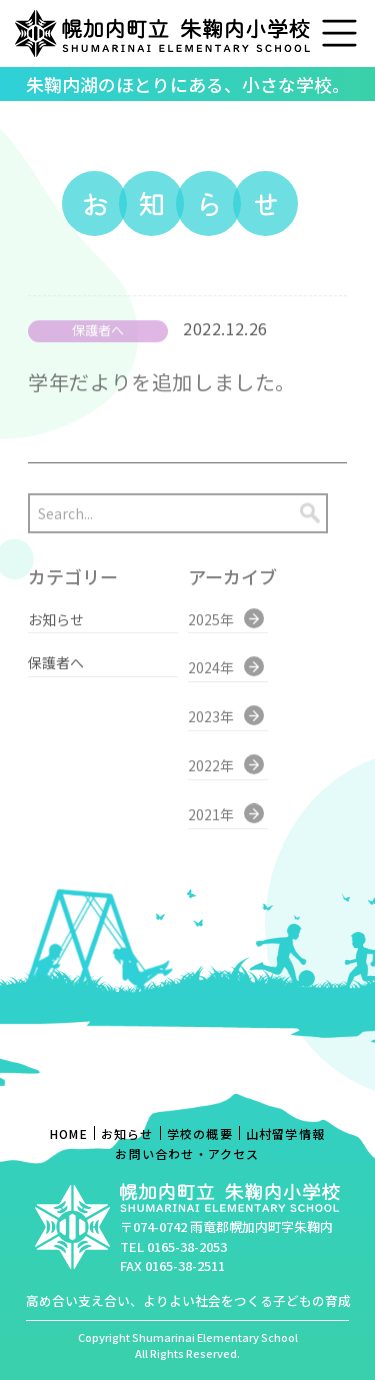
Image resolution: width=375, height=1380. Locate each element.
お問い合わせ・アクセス (187, 1153)
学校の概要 (200, 1133)
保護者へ (56, 651)
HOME (69, 1133)
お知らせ (56, 608)
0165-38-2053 (187, 1246)
